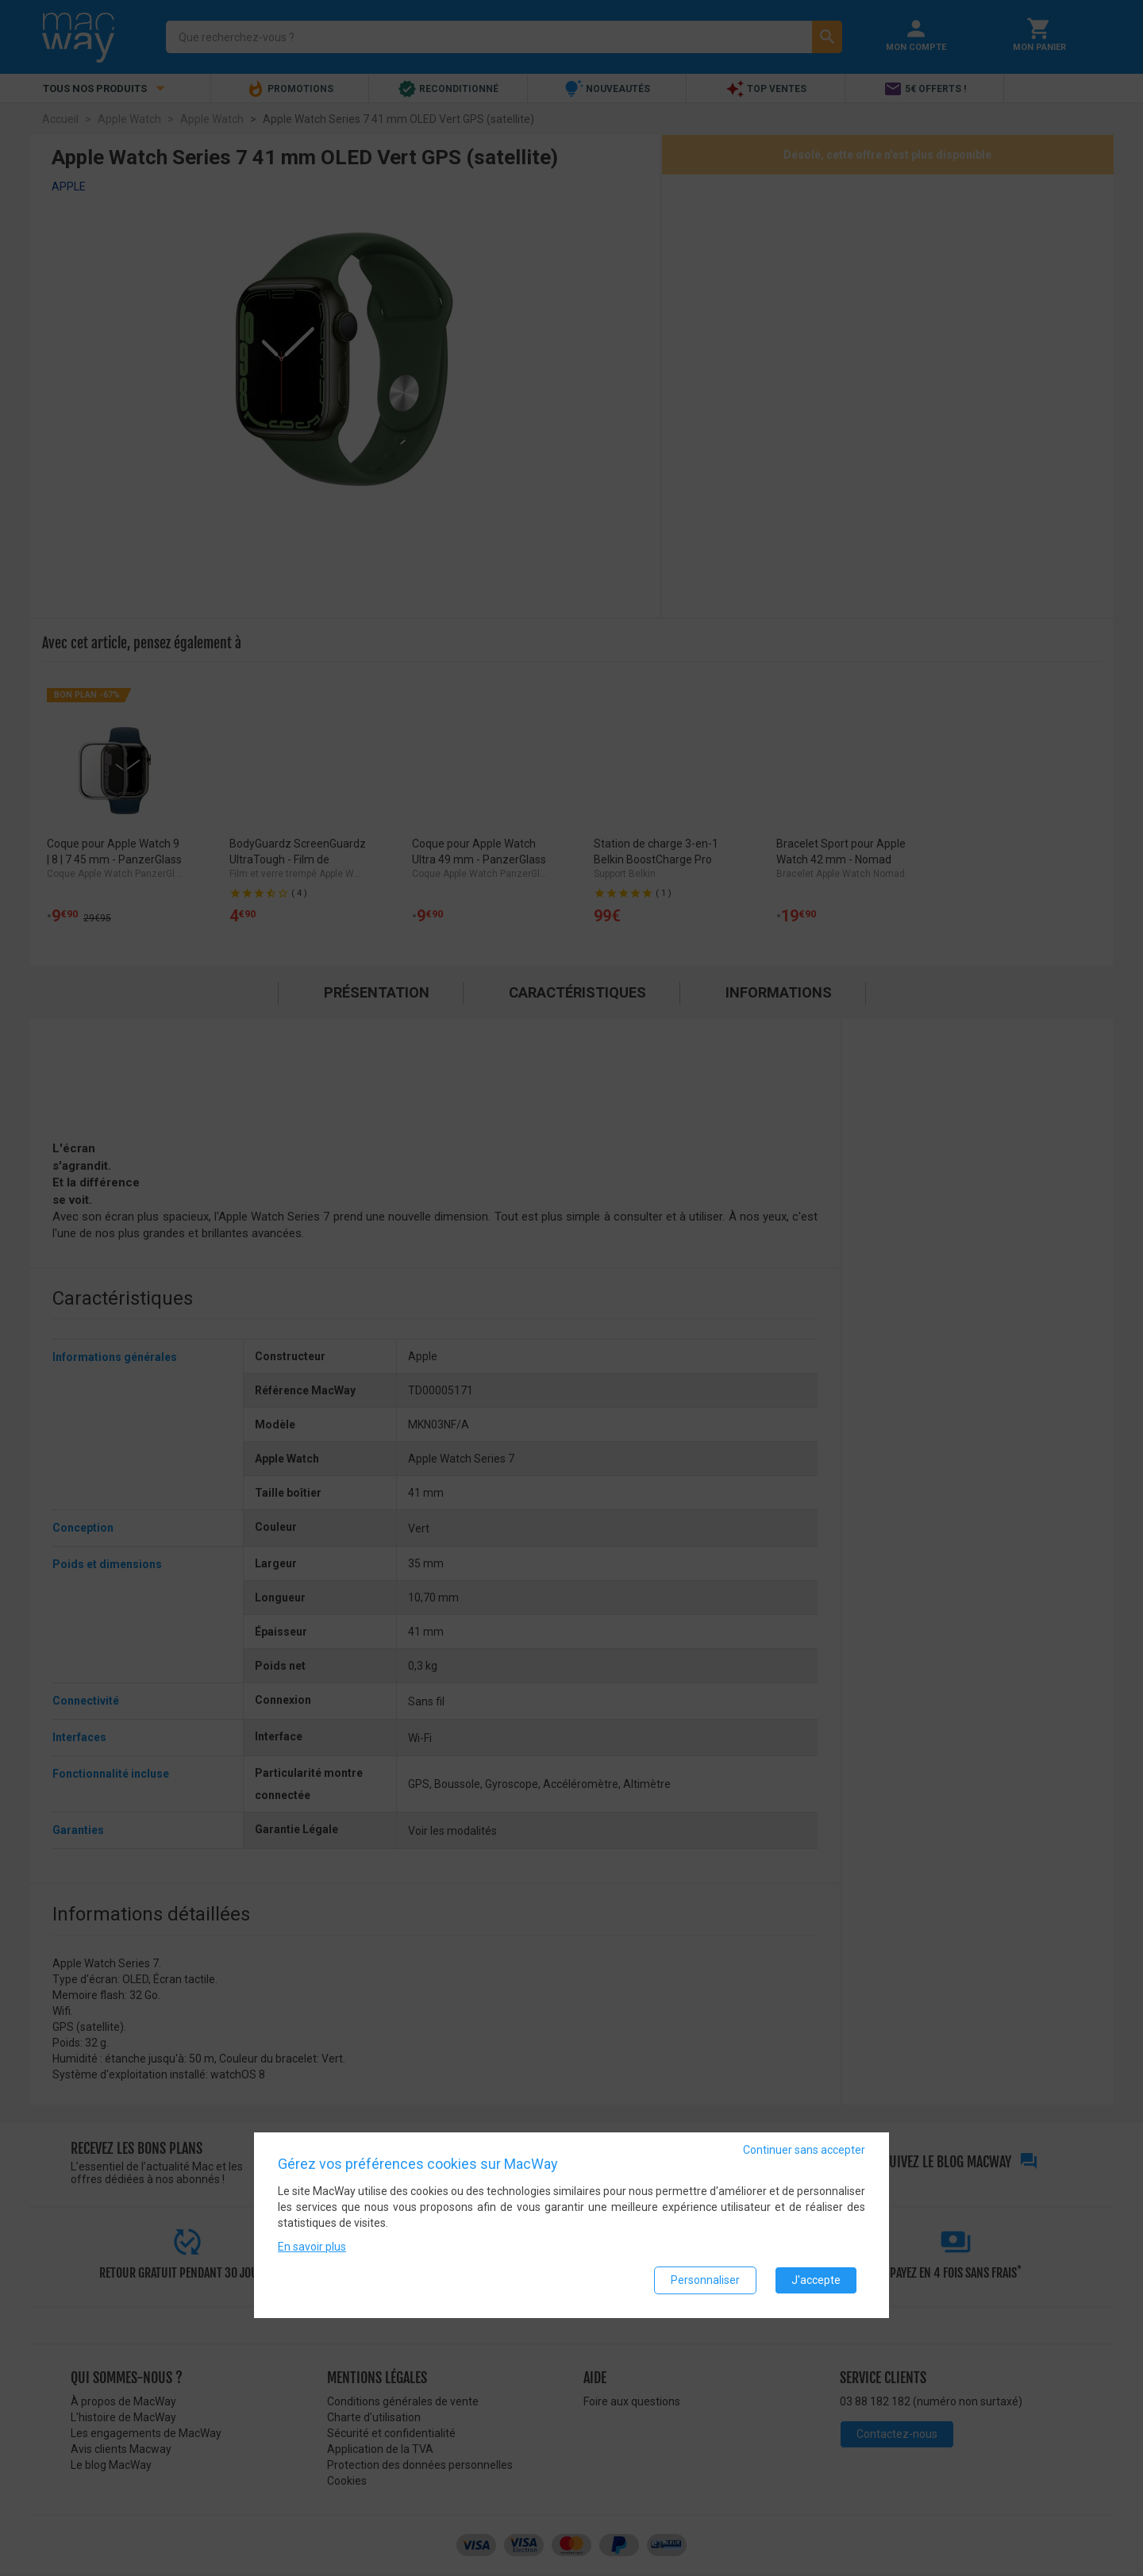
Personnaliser (705, 2280)
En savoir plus (312, 2246)
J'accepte (816, 2280)
